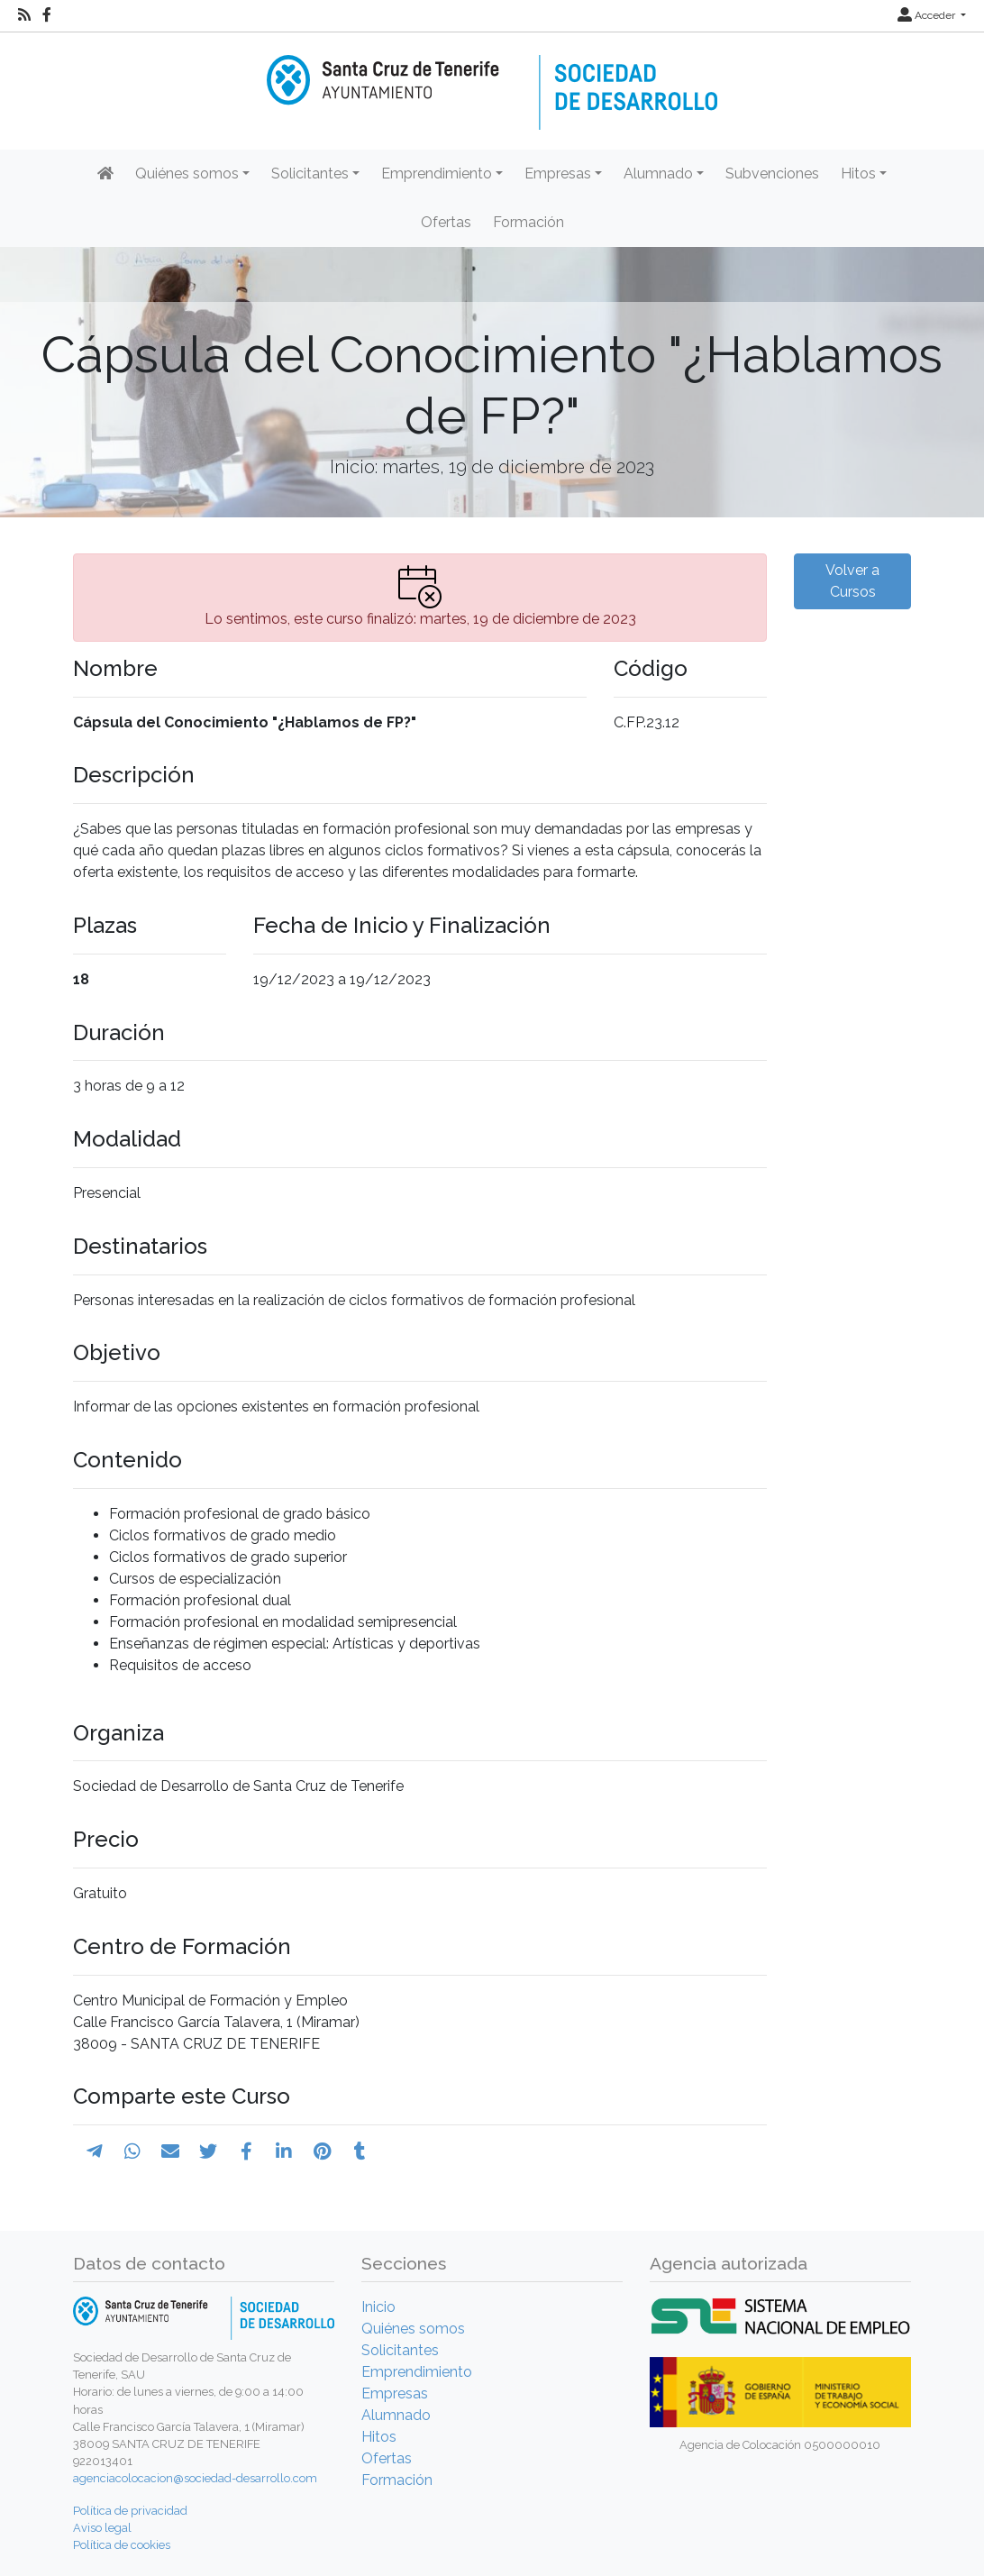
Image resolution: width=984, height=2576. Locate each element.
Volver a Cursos (852, 581)
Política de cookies (121, 2545)
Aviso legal (102, 2528)
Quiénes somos (413, 2328)
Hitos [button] (858, 173)
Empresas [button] (557, 173)
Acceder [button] (927, 15)
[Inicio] (492, 79)
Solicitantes (400, 2350)
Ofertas (446, 222)
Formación (528, 222)
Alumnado (396, 2415)
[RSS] (24, 15)
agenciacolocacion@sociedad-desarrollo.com (195, 2478)
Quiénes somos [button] (187, 173)
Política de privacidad (130, 2510)
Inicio (378, 2307)
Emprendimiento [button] (436, 173)
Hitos (378, 2436)
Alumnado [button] (658, 173)
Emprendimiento (416, 2371)
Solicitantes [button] (310, 173)
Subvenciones (772, 173)
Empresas (394, 2393)
